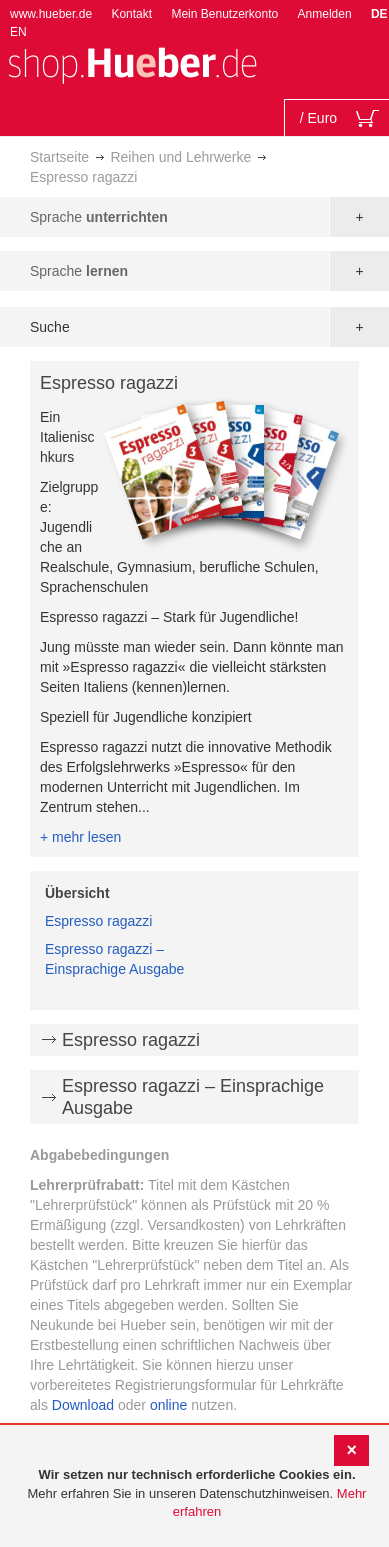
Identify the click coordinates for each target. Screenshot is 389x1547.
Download (83, 1405)
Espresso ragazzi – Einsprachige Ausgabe (193, 1097)
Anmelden (325, 14)
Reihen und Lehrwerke (180, 157)
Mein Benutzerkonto (224, 14)
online (168, 1405)
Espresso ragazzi (98, 921)
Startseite (59, 157)
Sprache (99, 217)
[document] (197, 1494)
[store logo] (132, 63)
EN (18, 32)
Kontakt (131, 14)
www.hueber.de (51, 14)
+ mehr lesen (80, 837)
